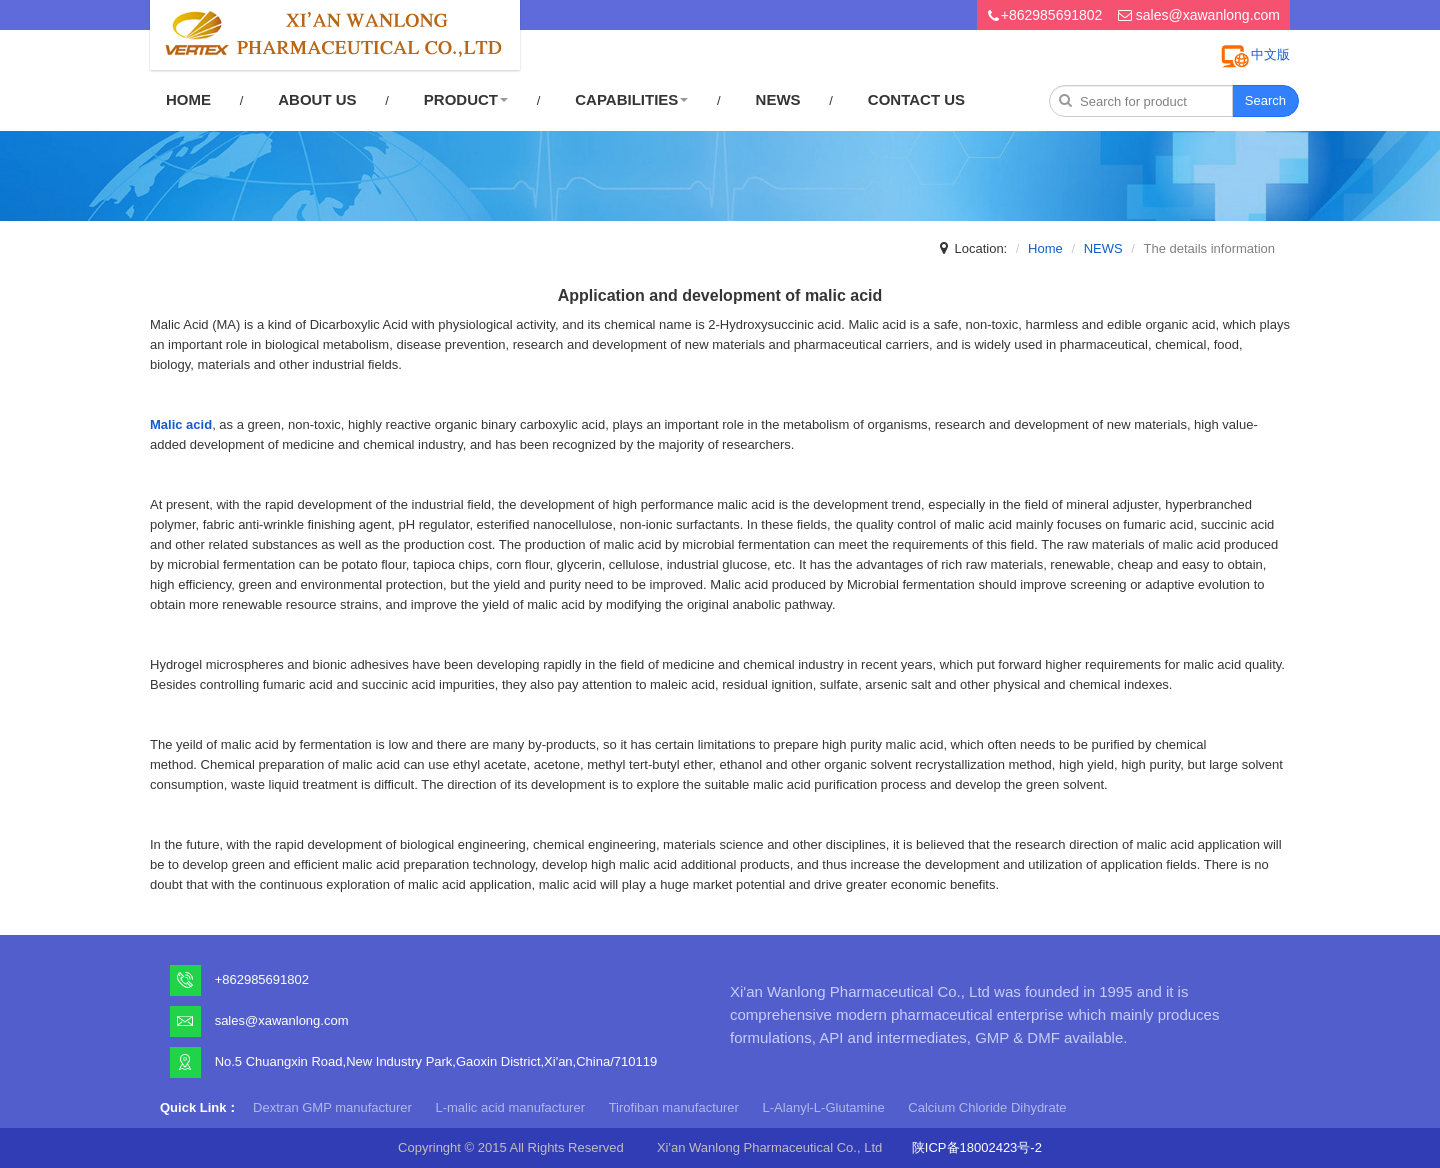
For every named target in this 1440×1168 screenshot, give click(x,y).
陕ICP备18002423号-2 (977, 1147)
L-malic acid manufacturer (510, 1107)
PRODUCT (466, 99)
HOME (188, 99)
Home (1045, 248)
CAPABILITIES (631, 99)
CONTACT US (916, 99)
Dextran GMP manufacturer (332, 1107)
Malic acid (181, 424)
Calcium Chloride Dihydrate (987, 1107)
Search (1265, 100)
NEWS (778, 99)
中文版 (1270, 54)
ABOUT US (317, 99)
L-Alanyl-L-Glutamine (824, 1107)
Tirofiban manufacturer (674, 1107)
